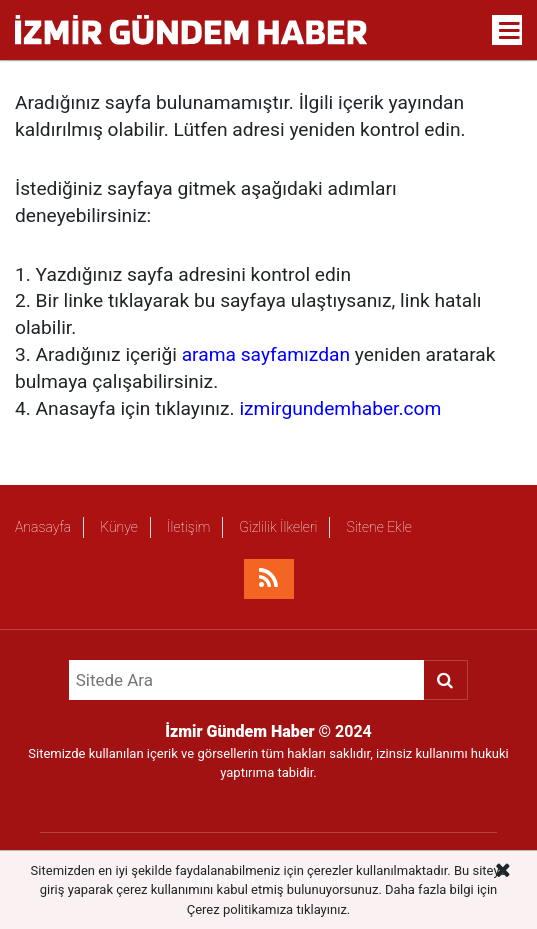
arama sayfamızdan (266, 354)
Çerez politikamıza (240, 909)
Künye (119, 527)
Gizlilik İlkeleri (278, 527)
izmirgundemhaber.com (340, 408)
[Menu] (510, 31)
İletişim (188, 527)
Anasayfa (43, 527)
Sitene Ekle (378, 527)
